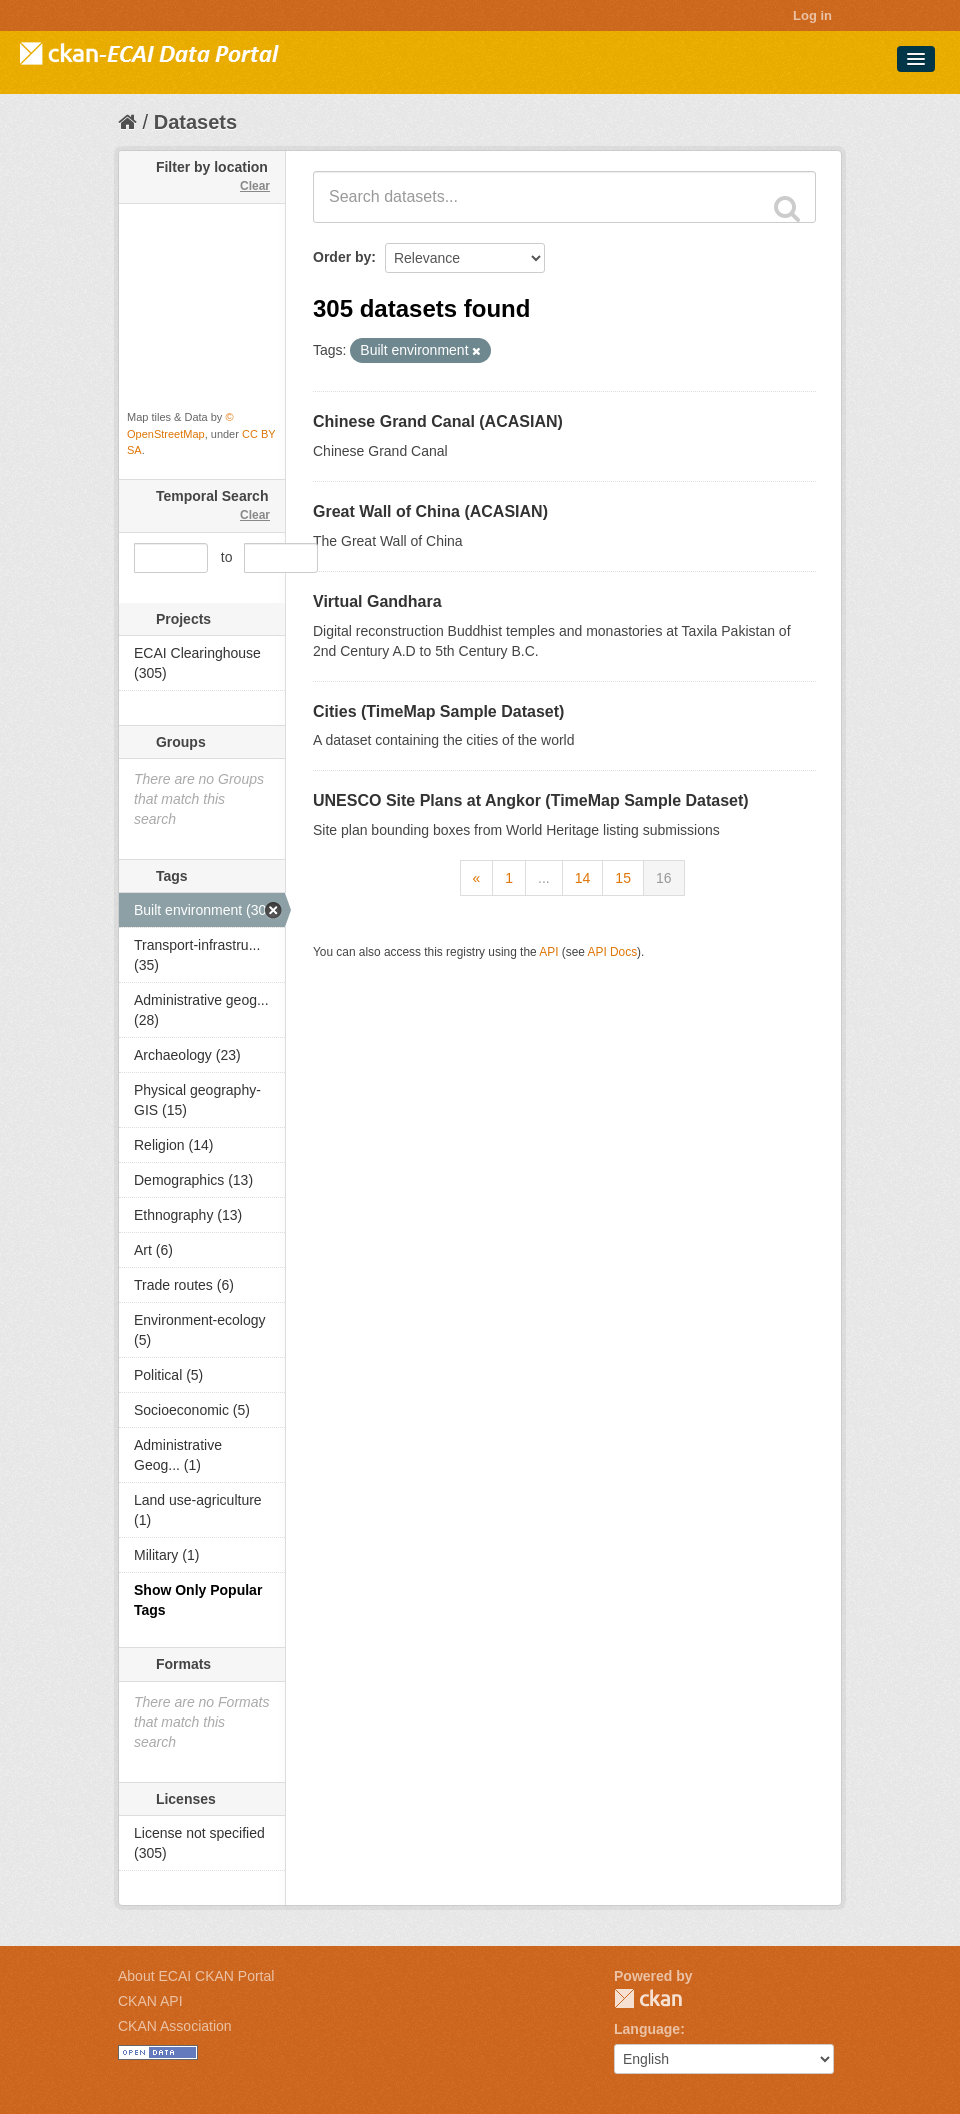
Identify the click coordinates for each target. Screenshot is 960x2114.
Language (647, 2029)
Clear (255, 186)
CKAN (648, 1998)
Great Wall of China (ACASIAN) (430, 511)
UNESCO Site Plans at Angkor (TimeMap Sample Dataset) (531, 800)
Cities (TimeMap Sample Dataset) (438, 711)
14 (583, 878)
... (544, 878)
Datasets (195, 122)
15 (623, 878)
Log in (812, 15)
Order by (342, 257)
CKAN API (150, 2001)
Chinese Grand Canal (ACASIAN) (438, 421)
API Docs (613, 952)
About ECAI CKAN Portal (196, 1976)
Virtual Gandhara (377, 601)
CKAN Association (175, 2026)
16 (664, 878)
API (548, 952)
